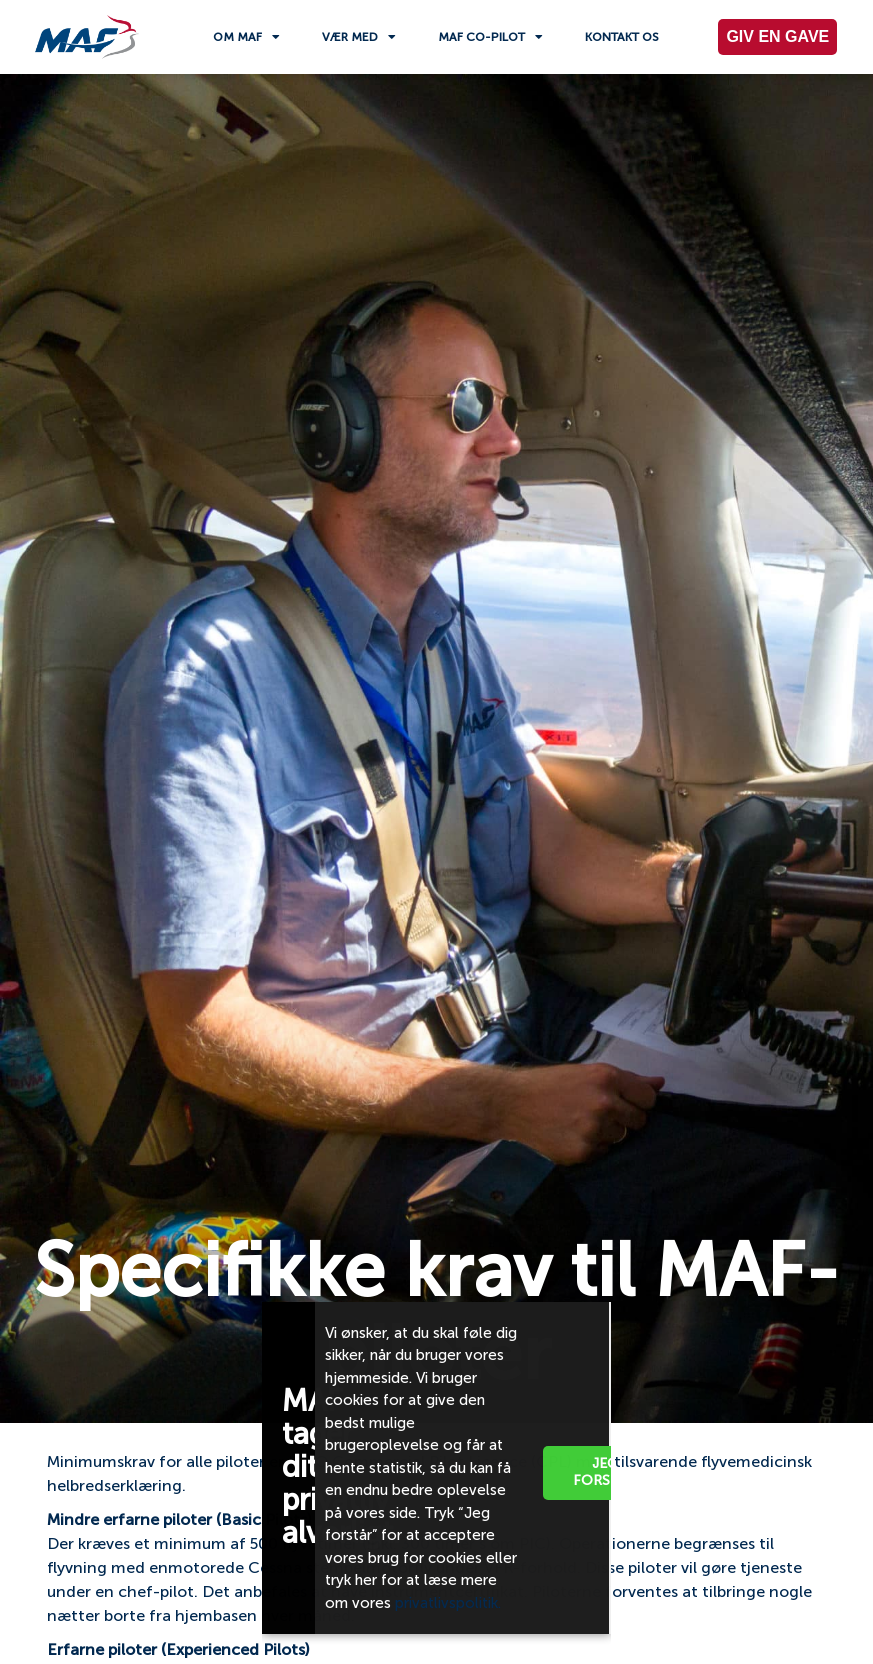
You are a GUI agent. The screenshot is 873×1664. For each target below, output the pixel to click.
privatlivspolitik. (450, 1603)
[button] (580, 1314)
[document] (436, 832)
